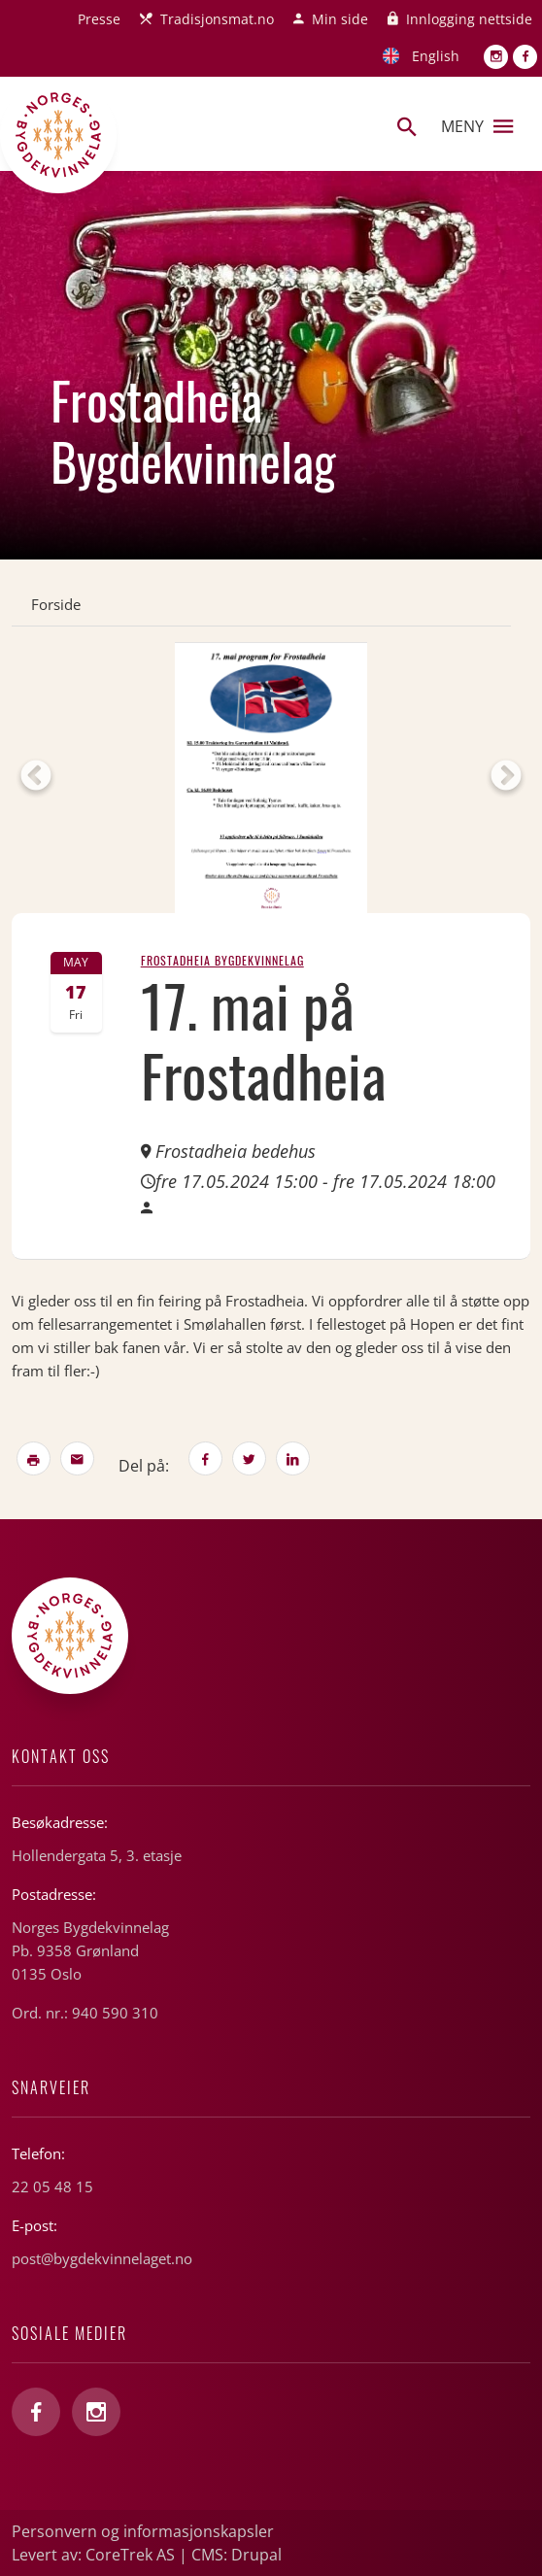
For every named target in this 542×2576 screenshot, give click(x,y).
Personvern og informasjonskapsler (143, 2531)
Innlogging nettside (469, 19)
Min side (340, 19)
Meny (477, 126)
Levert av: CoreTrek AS (93, 2554)
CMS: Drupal (236, 2554)
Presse (99, 19)
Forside (56, 604)
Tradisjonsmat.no (217, 19)
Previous (36, 777)
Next (506, 777)
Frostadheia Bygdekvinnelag (222, 960)
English (435, 56)
